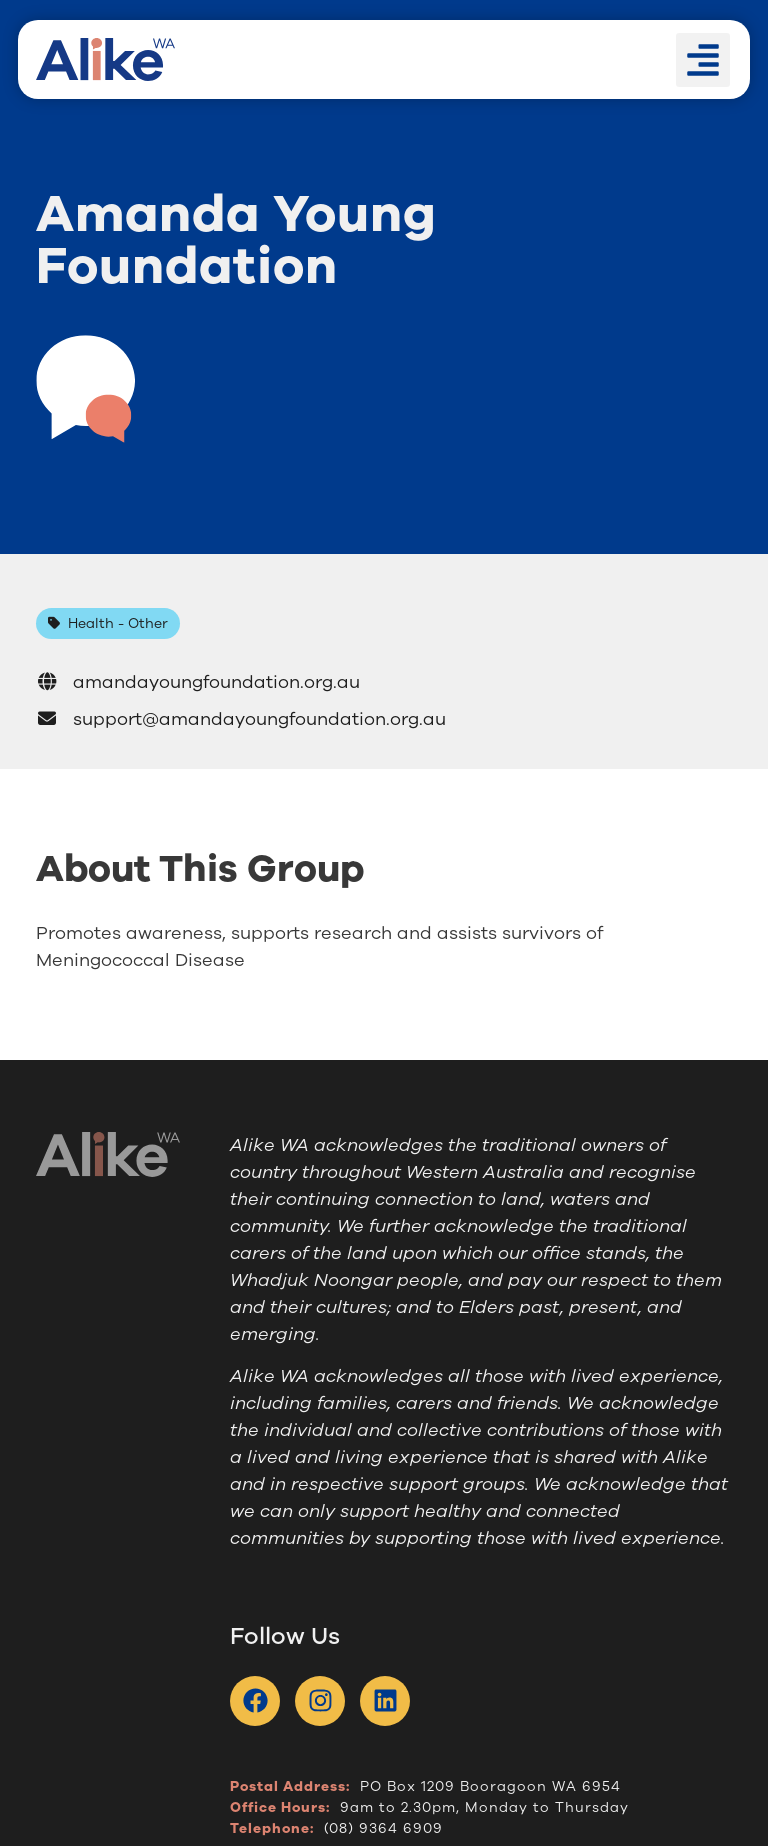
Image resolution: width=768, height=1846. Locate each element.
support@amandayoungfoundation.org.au (241, 719)
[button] (703, 60)
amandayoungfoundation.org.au (198, 682)
